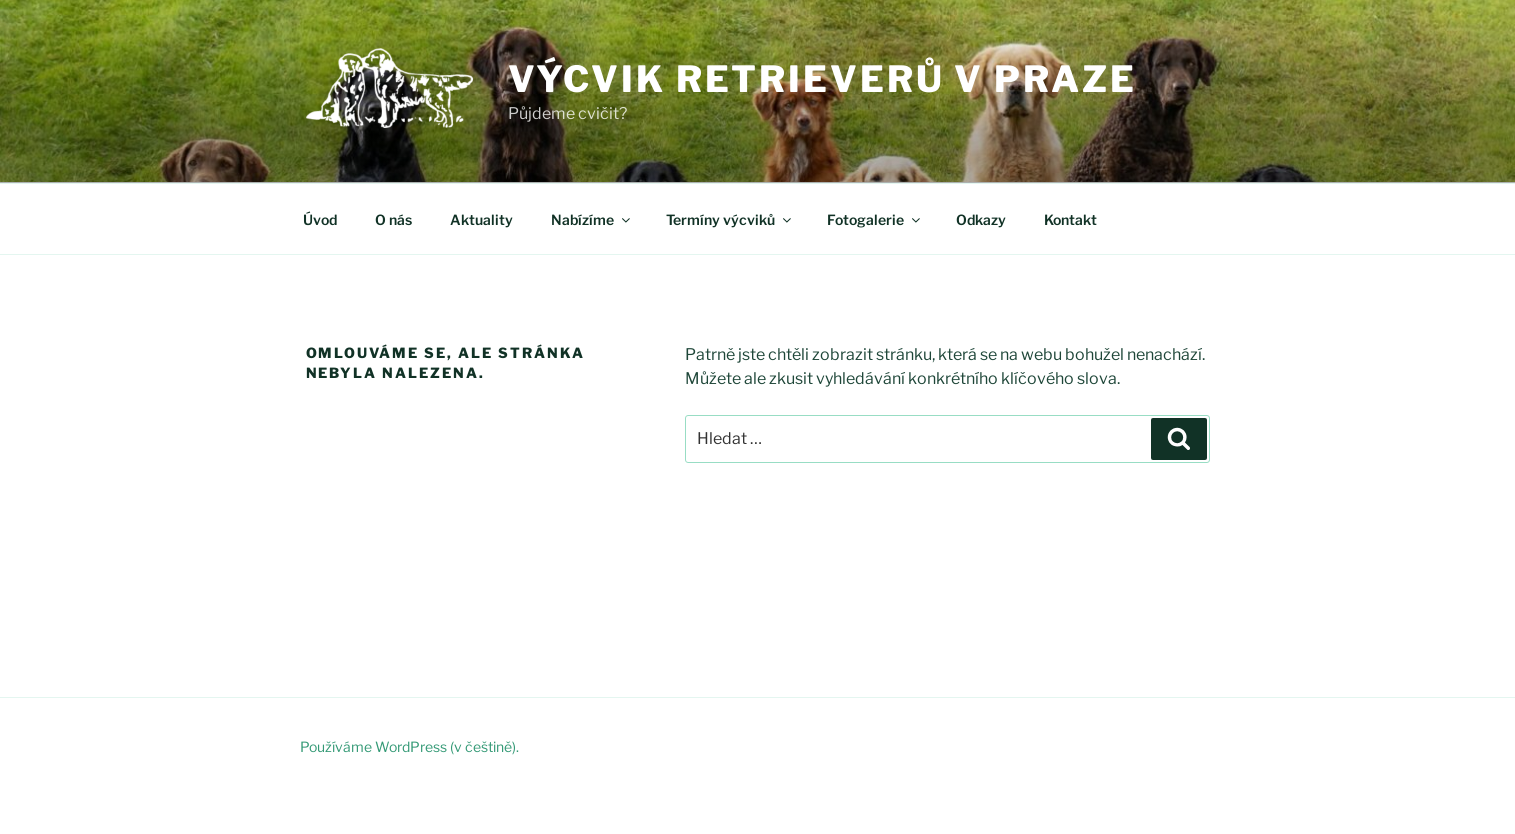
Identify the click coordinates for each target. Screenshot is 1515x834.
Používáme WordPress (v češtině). (409, 746)
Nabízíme (592, 219)
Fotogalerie (875, 219)
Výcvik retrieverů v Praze (822, 79)
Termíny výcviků (730, 219)
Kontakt (1070, 219)
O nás (393, 219)
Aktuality (481, 219)
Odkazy (981, 219)
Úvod (320, 219)
